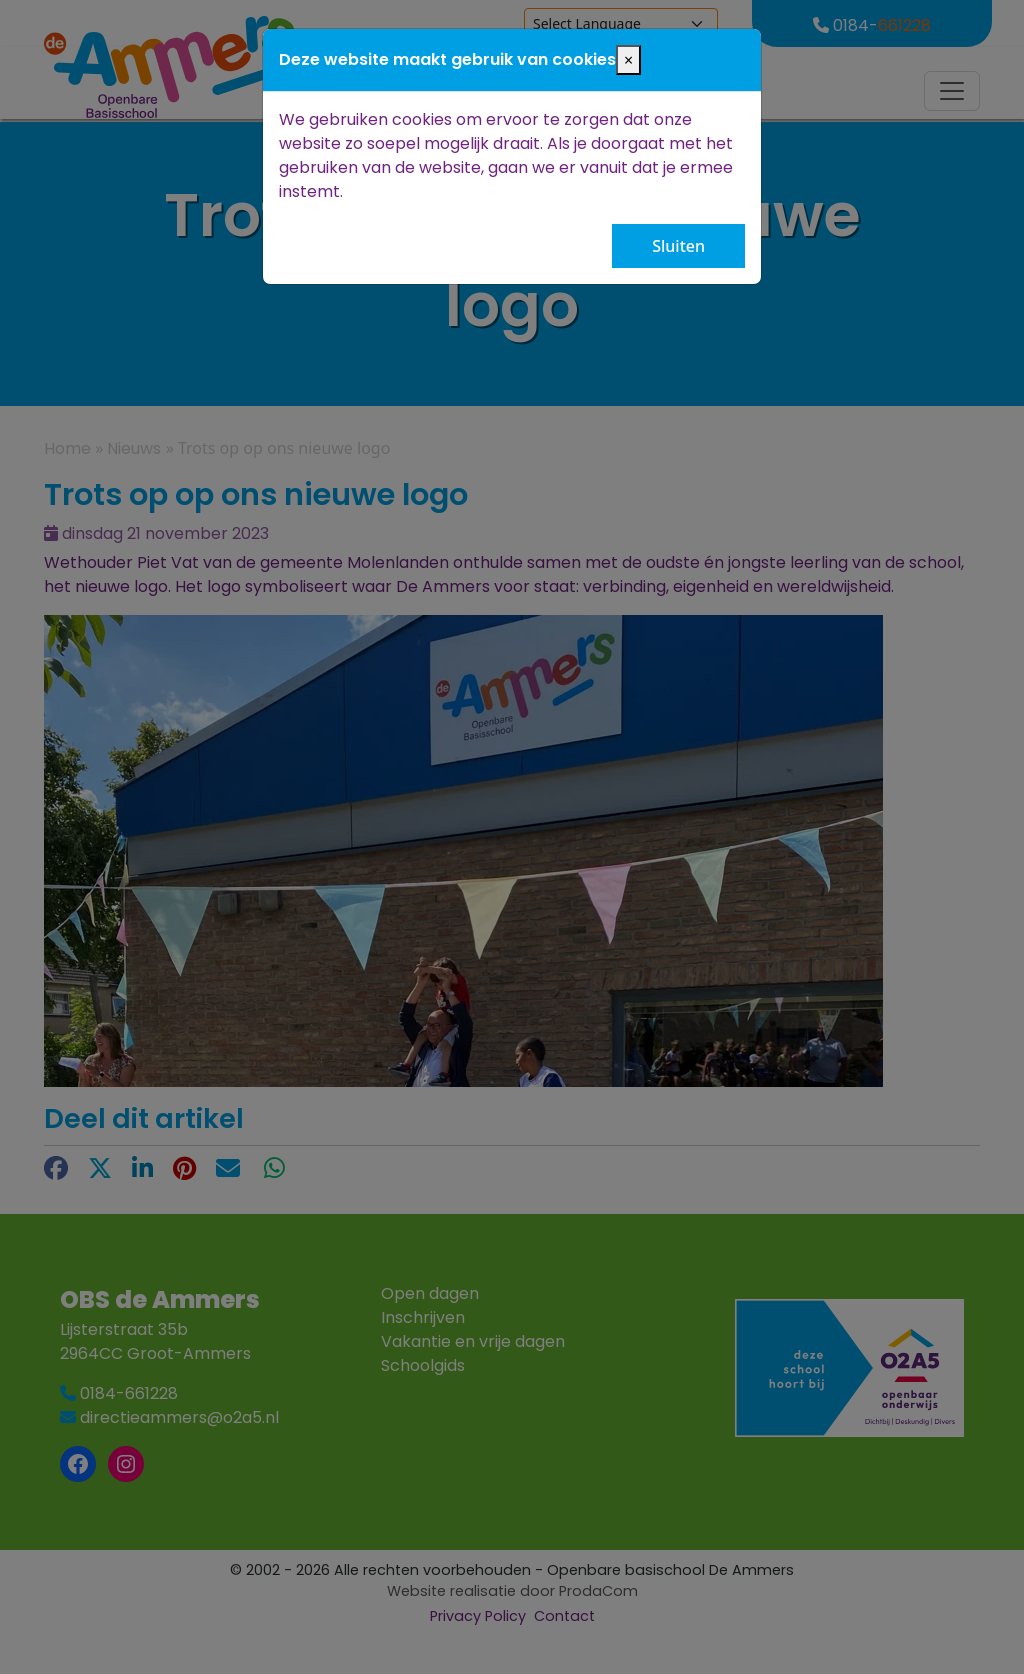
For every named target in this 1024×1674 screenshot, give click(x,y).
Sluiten (678, 246)
